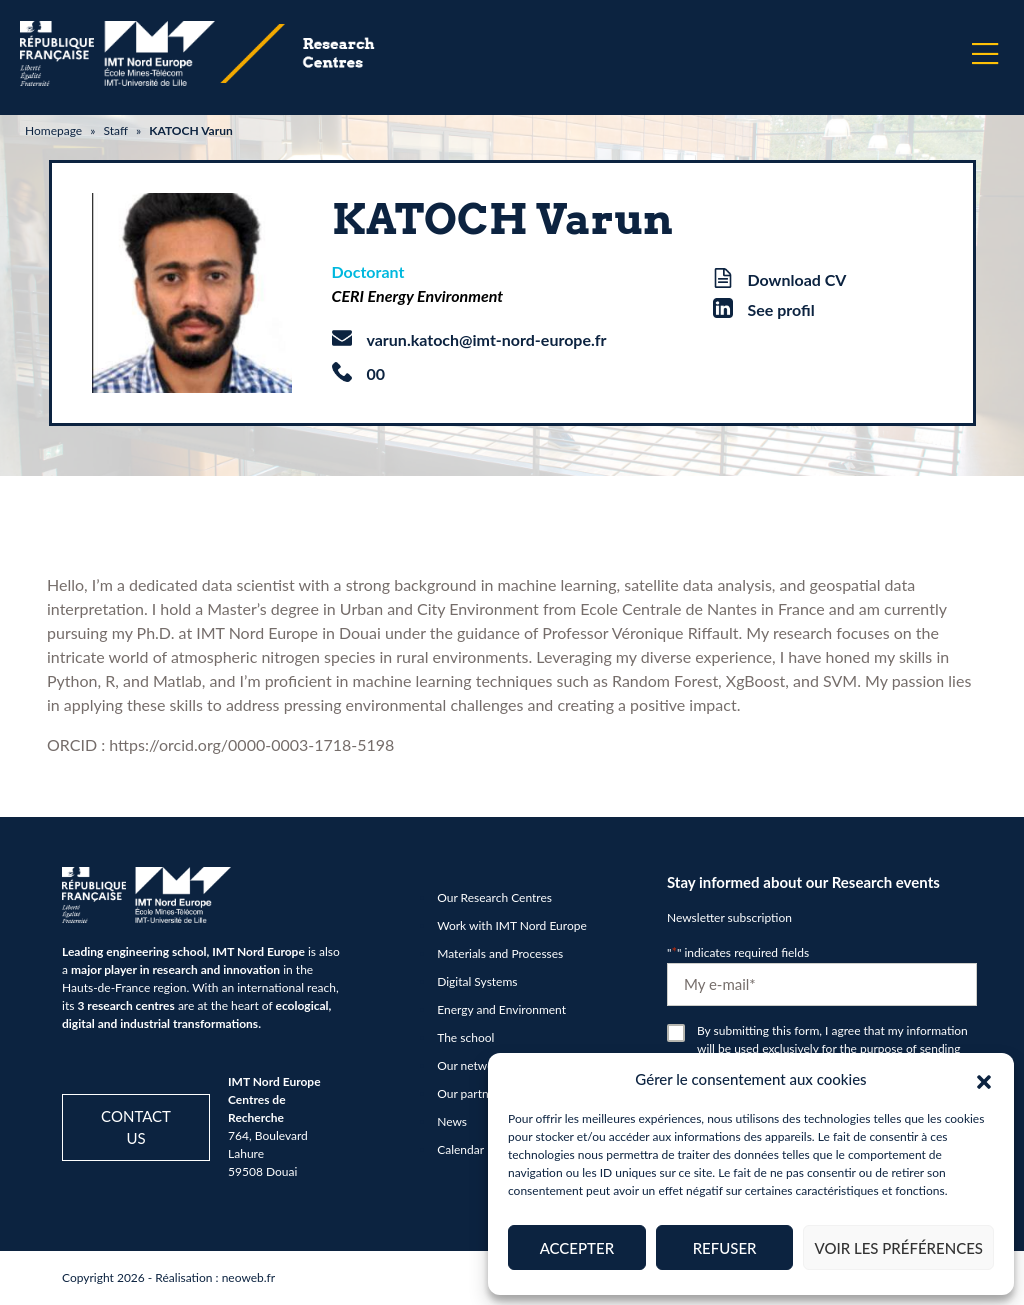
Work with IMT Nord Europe (512, 925)
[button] (984, 1079)
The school (465, 1037)
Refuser (725, 1248)
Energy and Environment (501, 1009)
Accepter (577, 1248)
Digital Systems (477, 981)
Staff (115, 130)
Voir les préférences (898, 1248)
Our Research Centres (494, 897)
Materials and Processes (500, 953)
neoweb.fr (249, 1277)
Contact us (136, 1127)
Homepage (53, 130)
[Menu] (985, 54)
